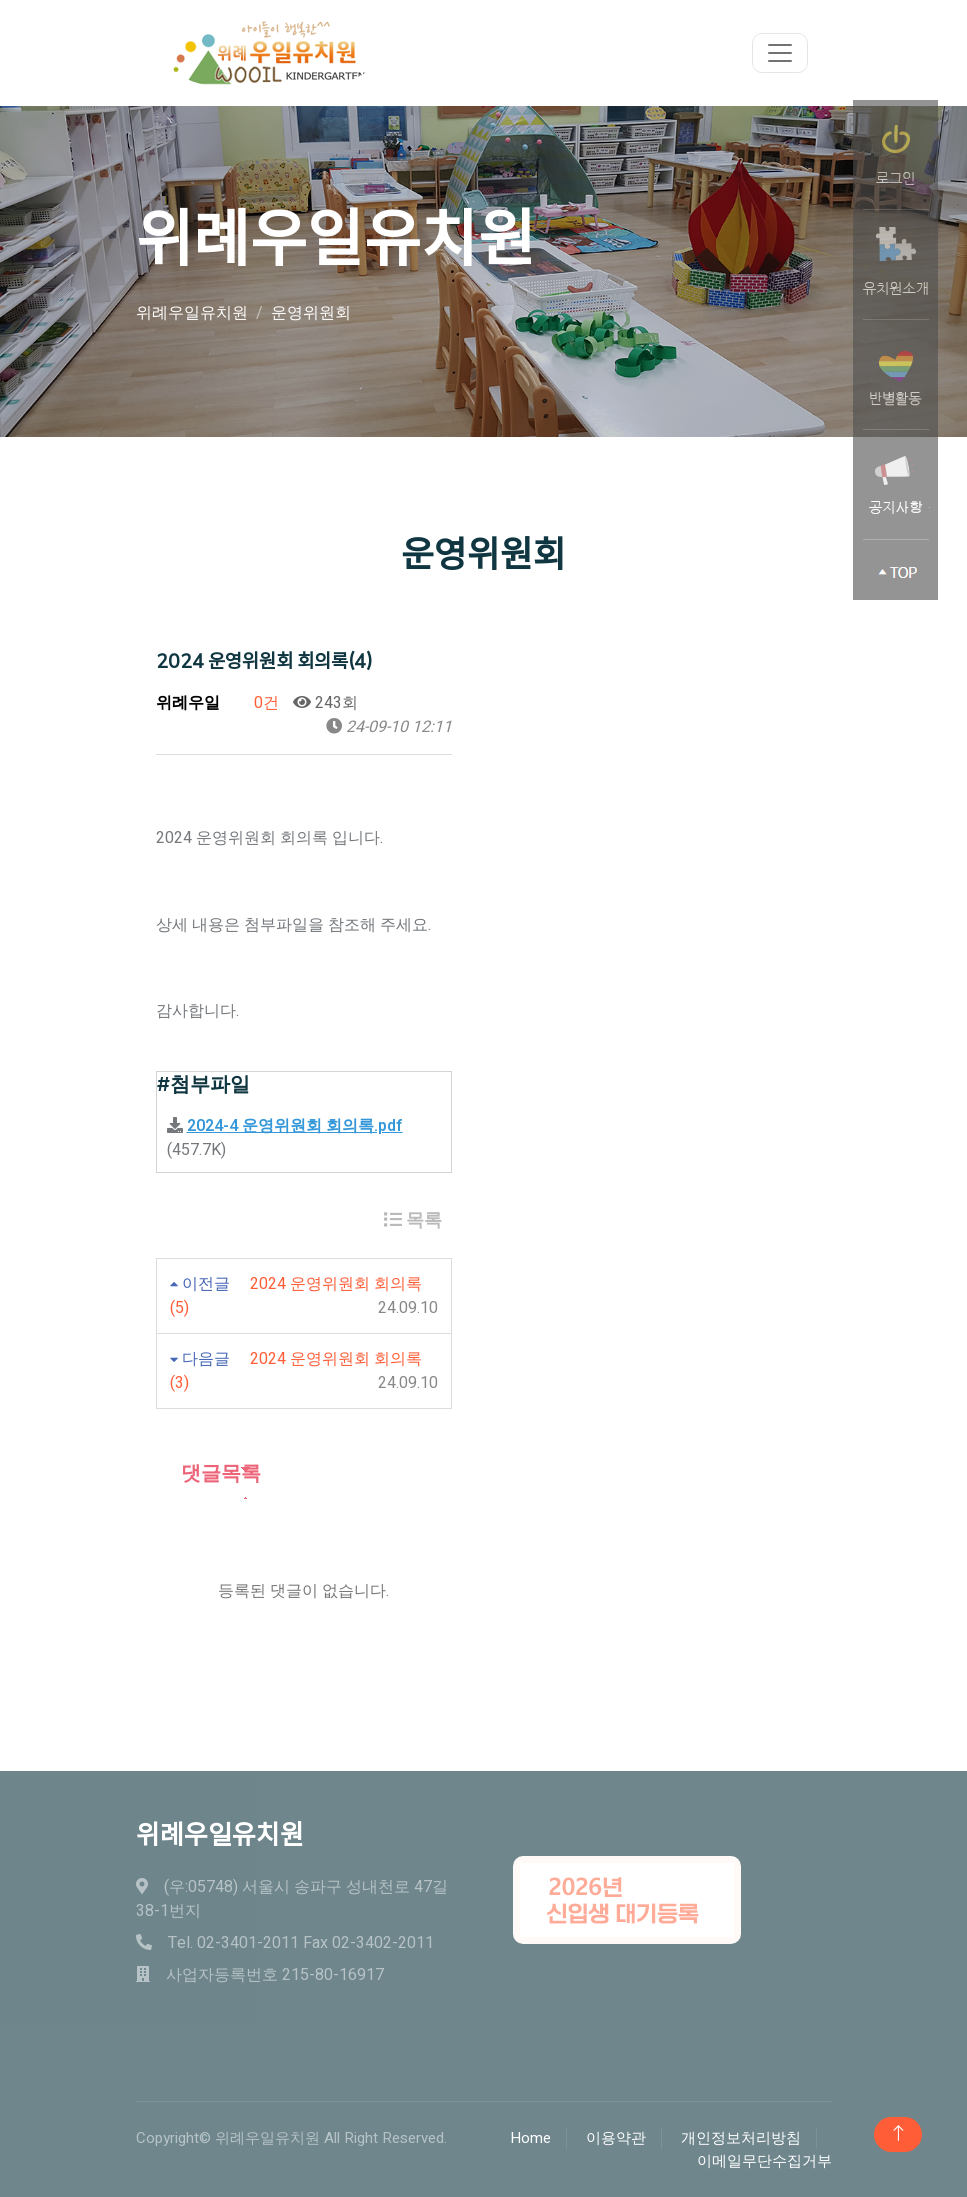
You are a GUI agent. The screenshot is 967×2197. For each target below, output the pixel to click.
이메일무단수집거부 (764, 2161)
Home (530, 2138)
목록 (413, 1220)
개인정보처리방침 (741, 2138)
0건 (256, 703)
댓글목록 (208, 1473)
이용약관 (616, 2138)
